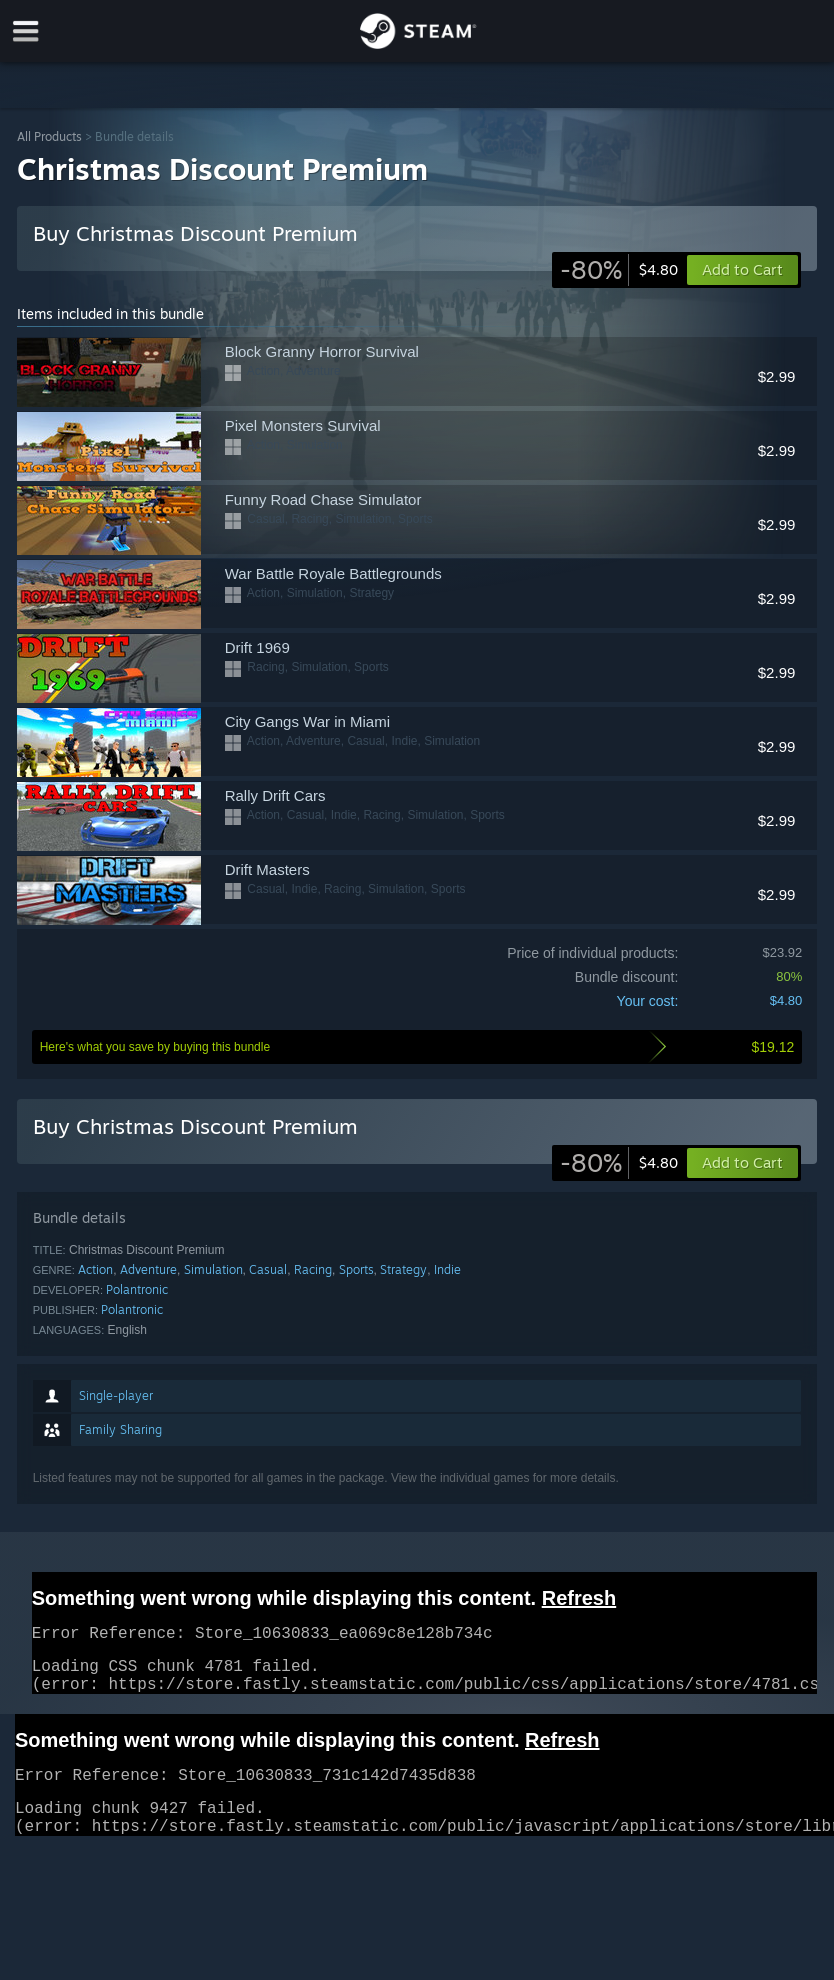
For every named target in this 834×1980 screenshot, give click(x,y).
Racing (313, 1269)
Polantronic (137, 1289)
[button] (742, 1163)
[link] (619, 270)
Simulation (213, 1269)
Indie (447, 1269)
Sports (356, 1269)
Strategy (403, 1269)
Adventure (148, 1269)
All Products (49, 136)
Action (95, 1269)
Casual (268, 1269)
